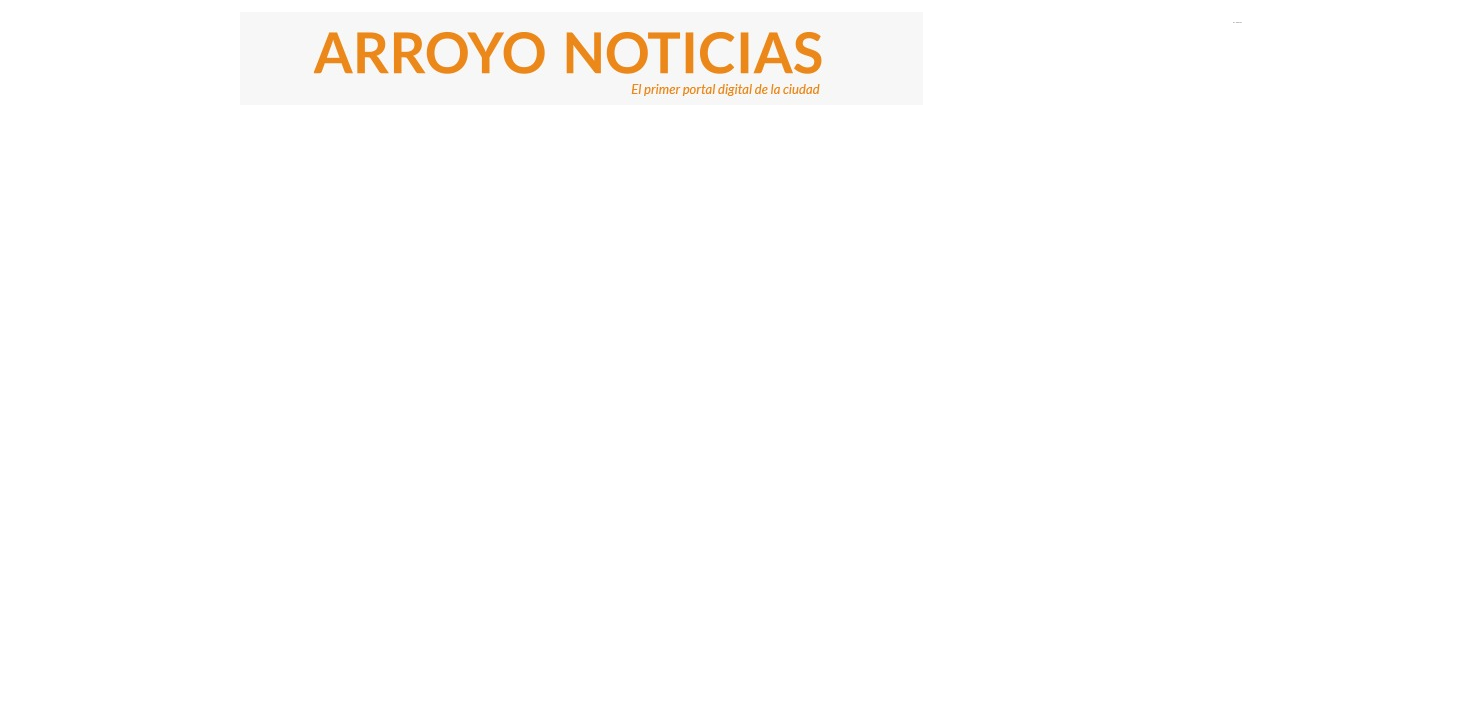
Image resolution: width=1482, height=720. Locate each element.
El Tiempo (1237, 22)
